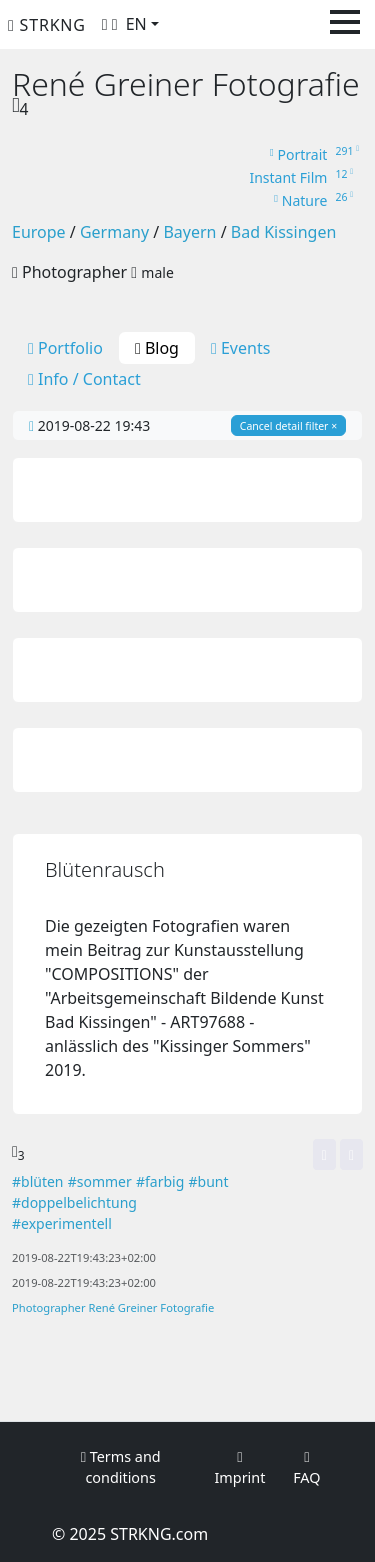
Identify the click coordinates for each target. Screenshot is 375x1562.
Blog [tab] (157, 348)
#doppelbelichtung (74, 1202)
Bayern (189, 232)
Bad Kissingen (284, 232)
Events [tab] (240, 348)
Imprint (239, 1469)
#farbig (160, 1181)
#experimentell (62, 1223)
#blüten (38, 1181)
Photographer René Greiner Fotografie (113, 1307)
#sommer (100, 1181)
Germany (114, 232)
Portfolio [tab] (65, 348)
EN (136, 24)
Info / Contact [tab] (84, 379)
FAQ (306, 1469)
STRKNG (47, 25)
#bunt (209, 1181)
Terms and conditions (121, 1467)
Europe (39, 232)
